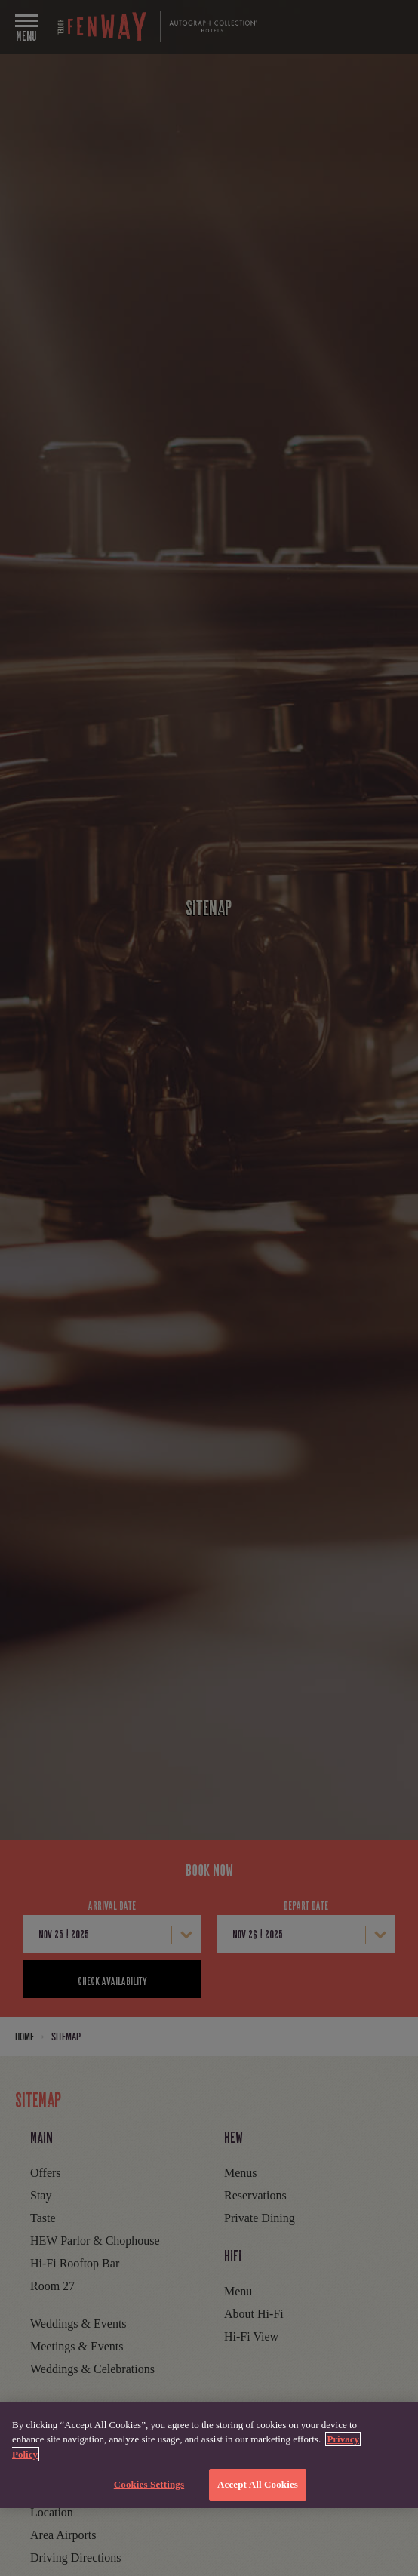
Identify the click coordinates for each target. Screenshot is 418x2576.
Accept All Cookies (257, 2484)
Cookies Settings (149, 2484)
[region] (209, 2455)
